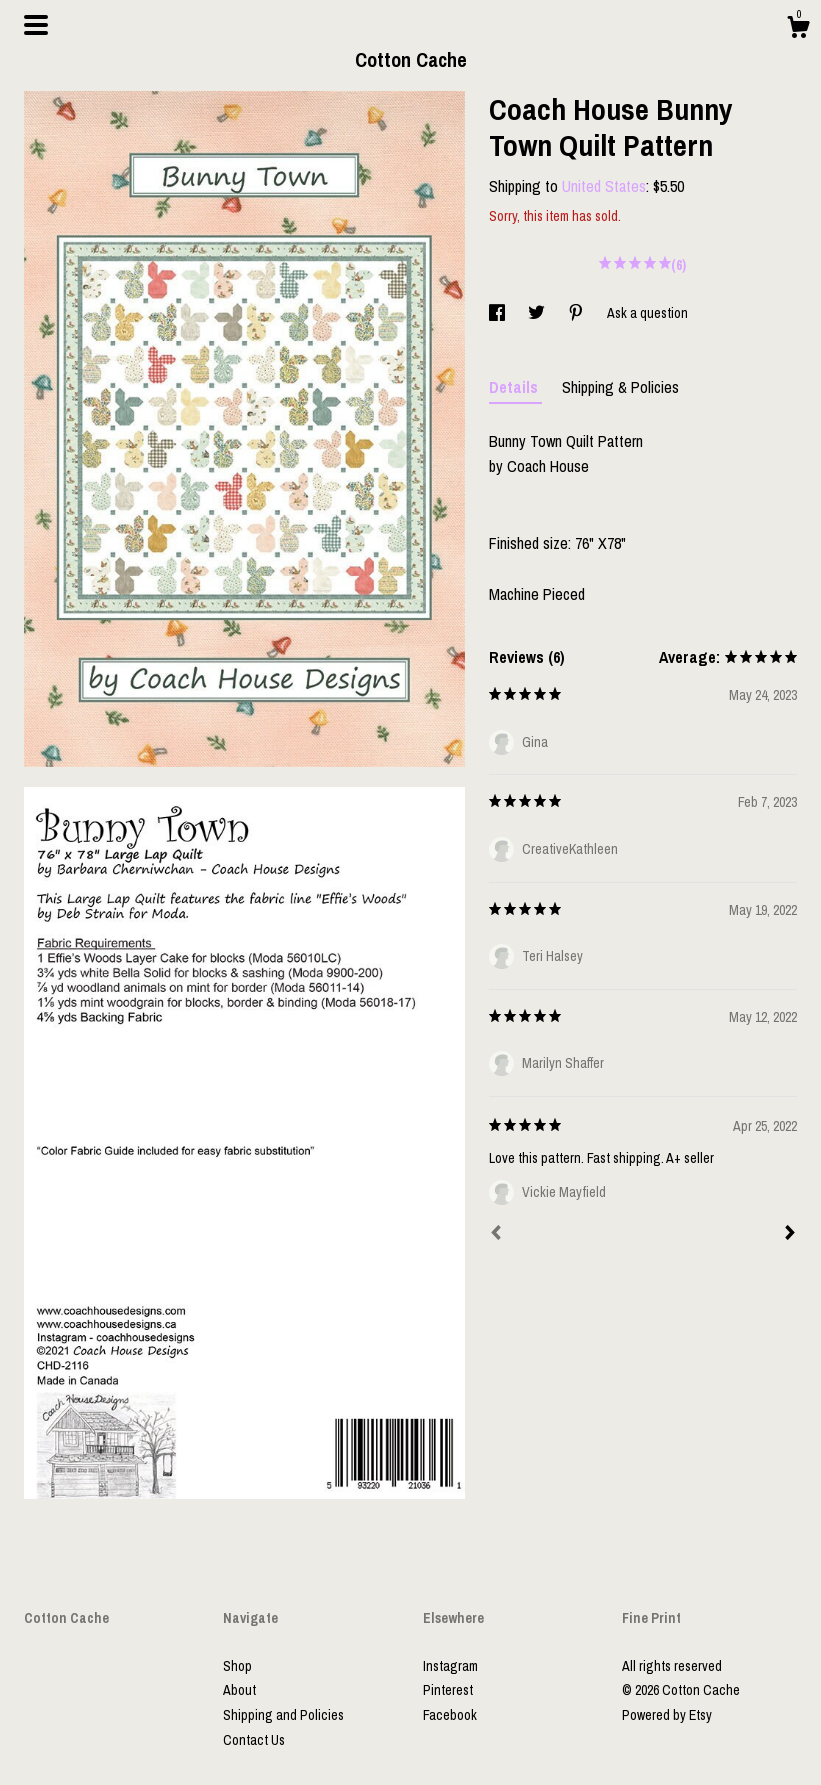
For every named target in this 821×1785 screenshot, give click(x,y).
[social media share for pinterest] (577, 313)
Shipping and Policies (283, 1715)
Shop (237, 1666)
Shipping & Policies (620, 387)
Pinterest (448, 1690)
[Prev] (496, 1235)
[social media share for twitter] (538, 313)
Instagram (450, 1666)
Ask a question (647, 313)
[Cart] (798, 30)
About (239, 1690)
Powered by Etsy (667, 1715)
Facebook (450, 1715)
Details (515, 387)
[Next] (790, 1235)
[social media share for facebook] (498, 313)
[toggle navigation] (36, 25)
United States (604, 186)
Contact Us (254, 1740)
